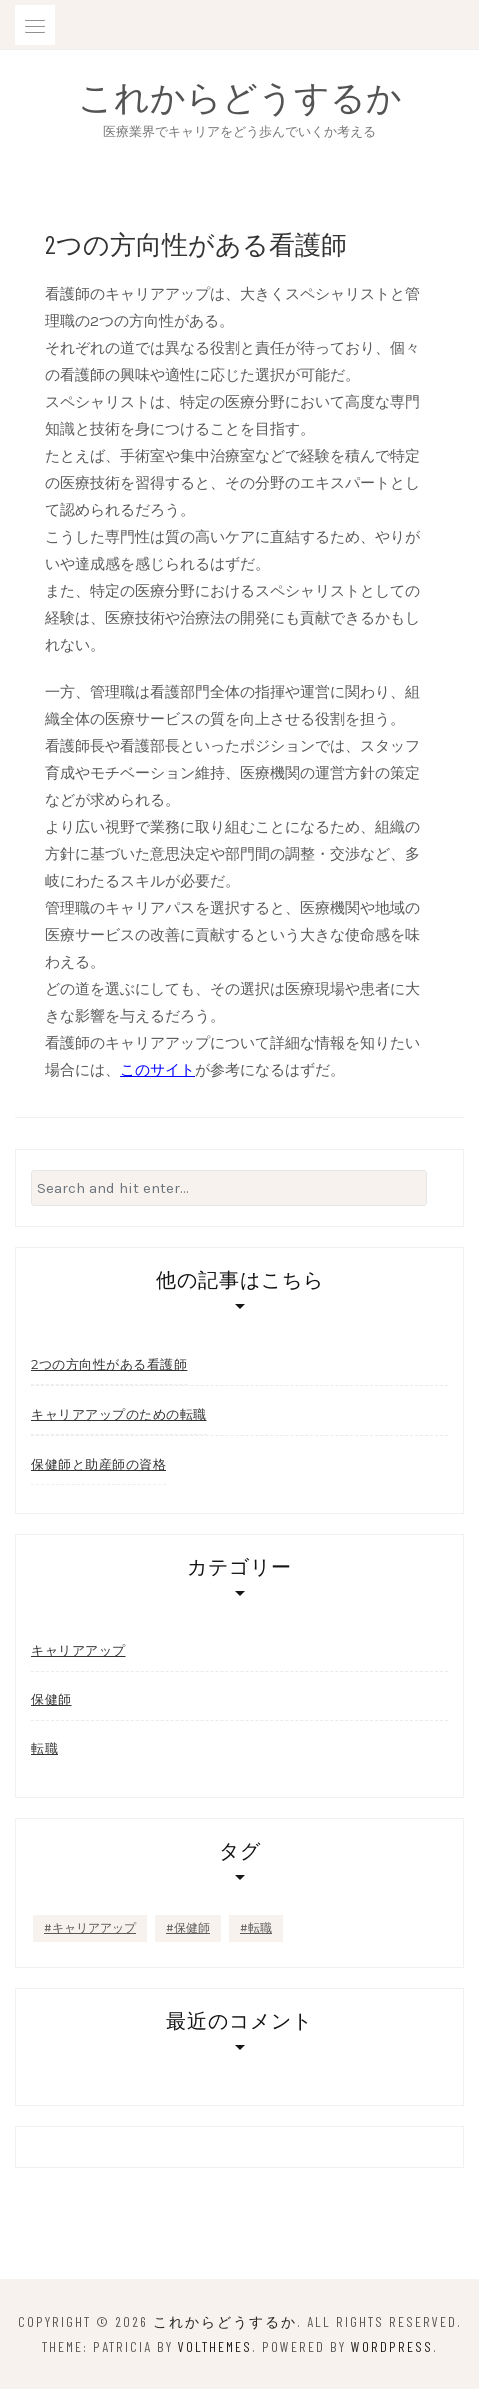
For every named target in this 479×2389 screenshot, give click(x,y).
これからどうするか (240, 96)
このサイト (157, 1070)
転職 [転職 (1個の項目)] (260, 1928)
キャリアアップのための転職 (119, 1414)
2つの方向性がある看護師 (109, 1364)
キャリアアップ (78, 1650)
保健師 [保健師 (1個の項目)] (192, 1928)
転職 (44, 1748)
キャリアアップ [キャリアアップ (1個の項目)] (94, 1928)
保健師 (51, 1699)
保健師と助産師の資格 (98, 1464)
